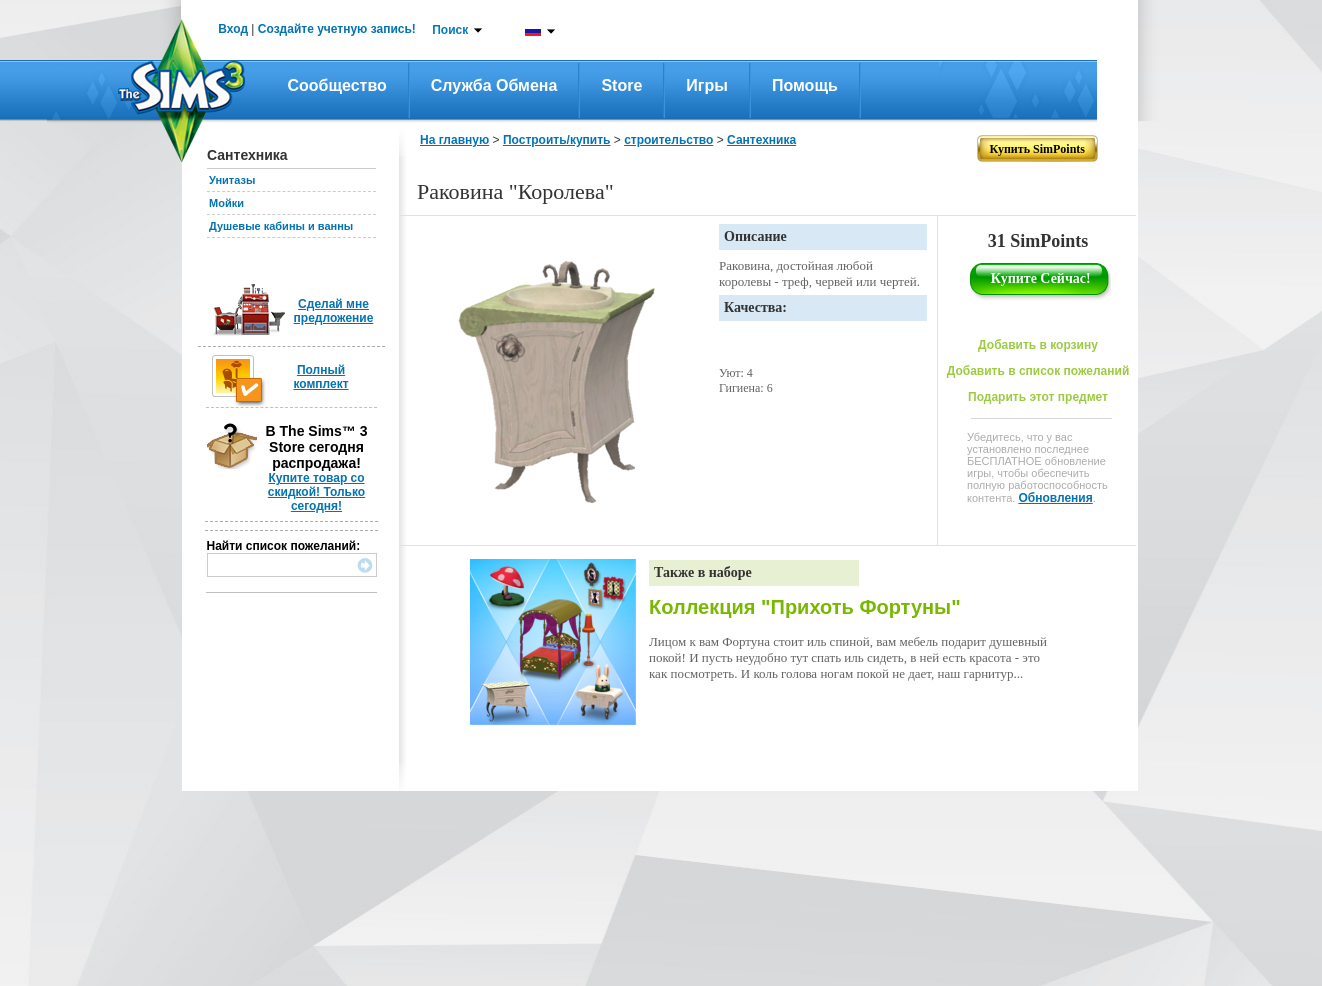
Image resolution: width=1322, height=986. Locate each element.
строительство (668, 140)
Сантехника (761, 140)
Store (621, 85)
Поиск (450, 30)
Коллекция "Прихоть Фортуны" (805, 607)
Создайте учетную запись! (337, 29)
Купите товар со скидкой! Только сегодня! (316, 492)
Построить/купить (557, 140)
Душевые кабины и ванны (281, 226)
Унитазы (232, 180)
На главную (454, 140)
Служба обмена (494, 85)
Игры (707, 85)
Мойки (226, 203)
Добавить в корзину (1038, 345)
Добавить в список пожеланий (1038, 371)
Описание (755, 236)
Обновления (1055, 498)
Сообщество (337, 85)
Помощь (805, 85)
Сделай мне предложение (334, 311)
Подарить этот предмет (1038, 397)
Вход (233, 29)
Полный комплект (320, 377)
